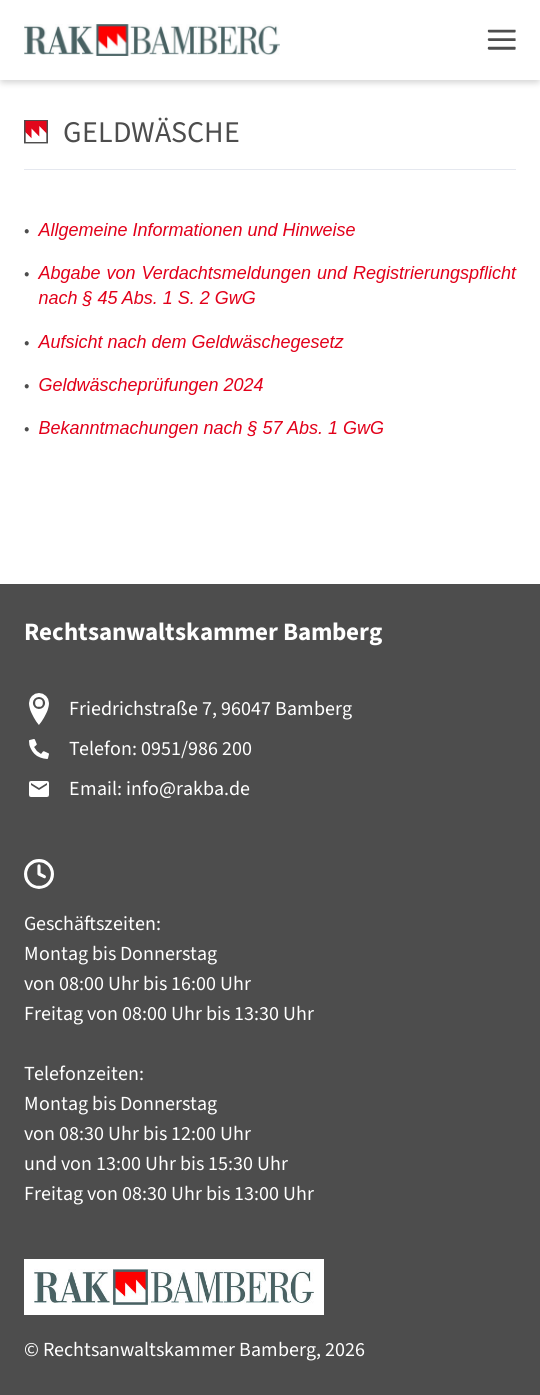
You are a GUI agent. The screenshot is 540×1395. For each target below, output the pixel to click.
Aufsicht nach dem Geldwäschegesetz (190, 342)
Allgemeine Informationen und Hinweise (196, 230)
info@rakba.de (188, 789)
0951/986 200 (196, 749)
